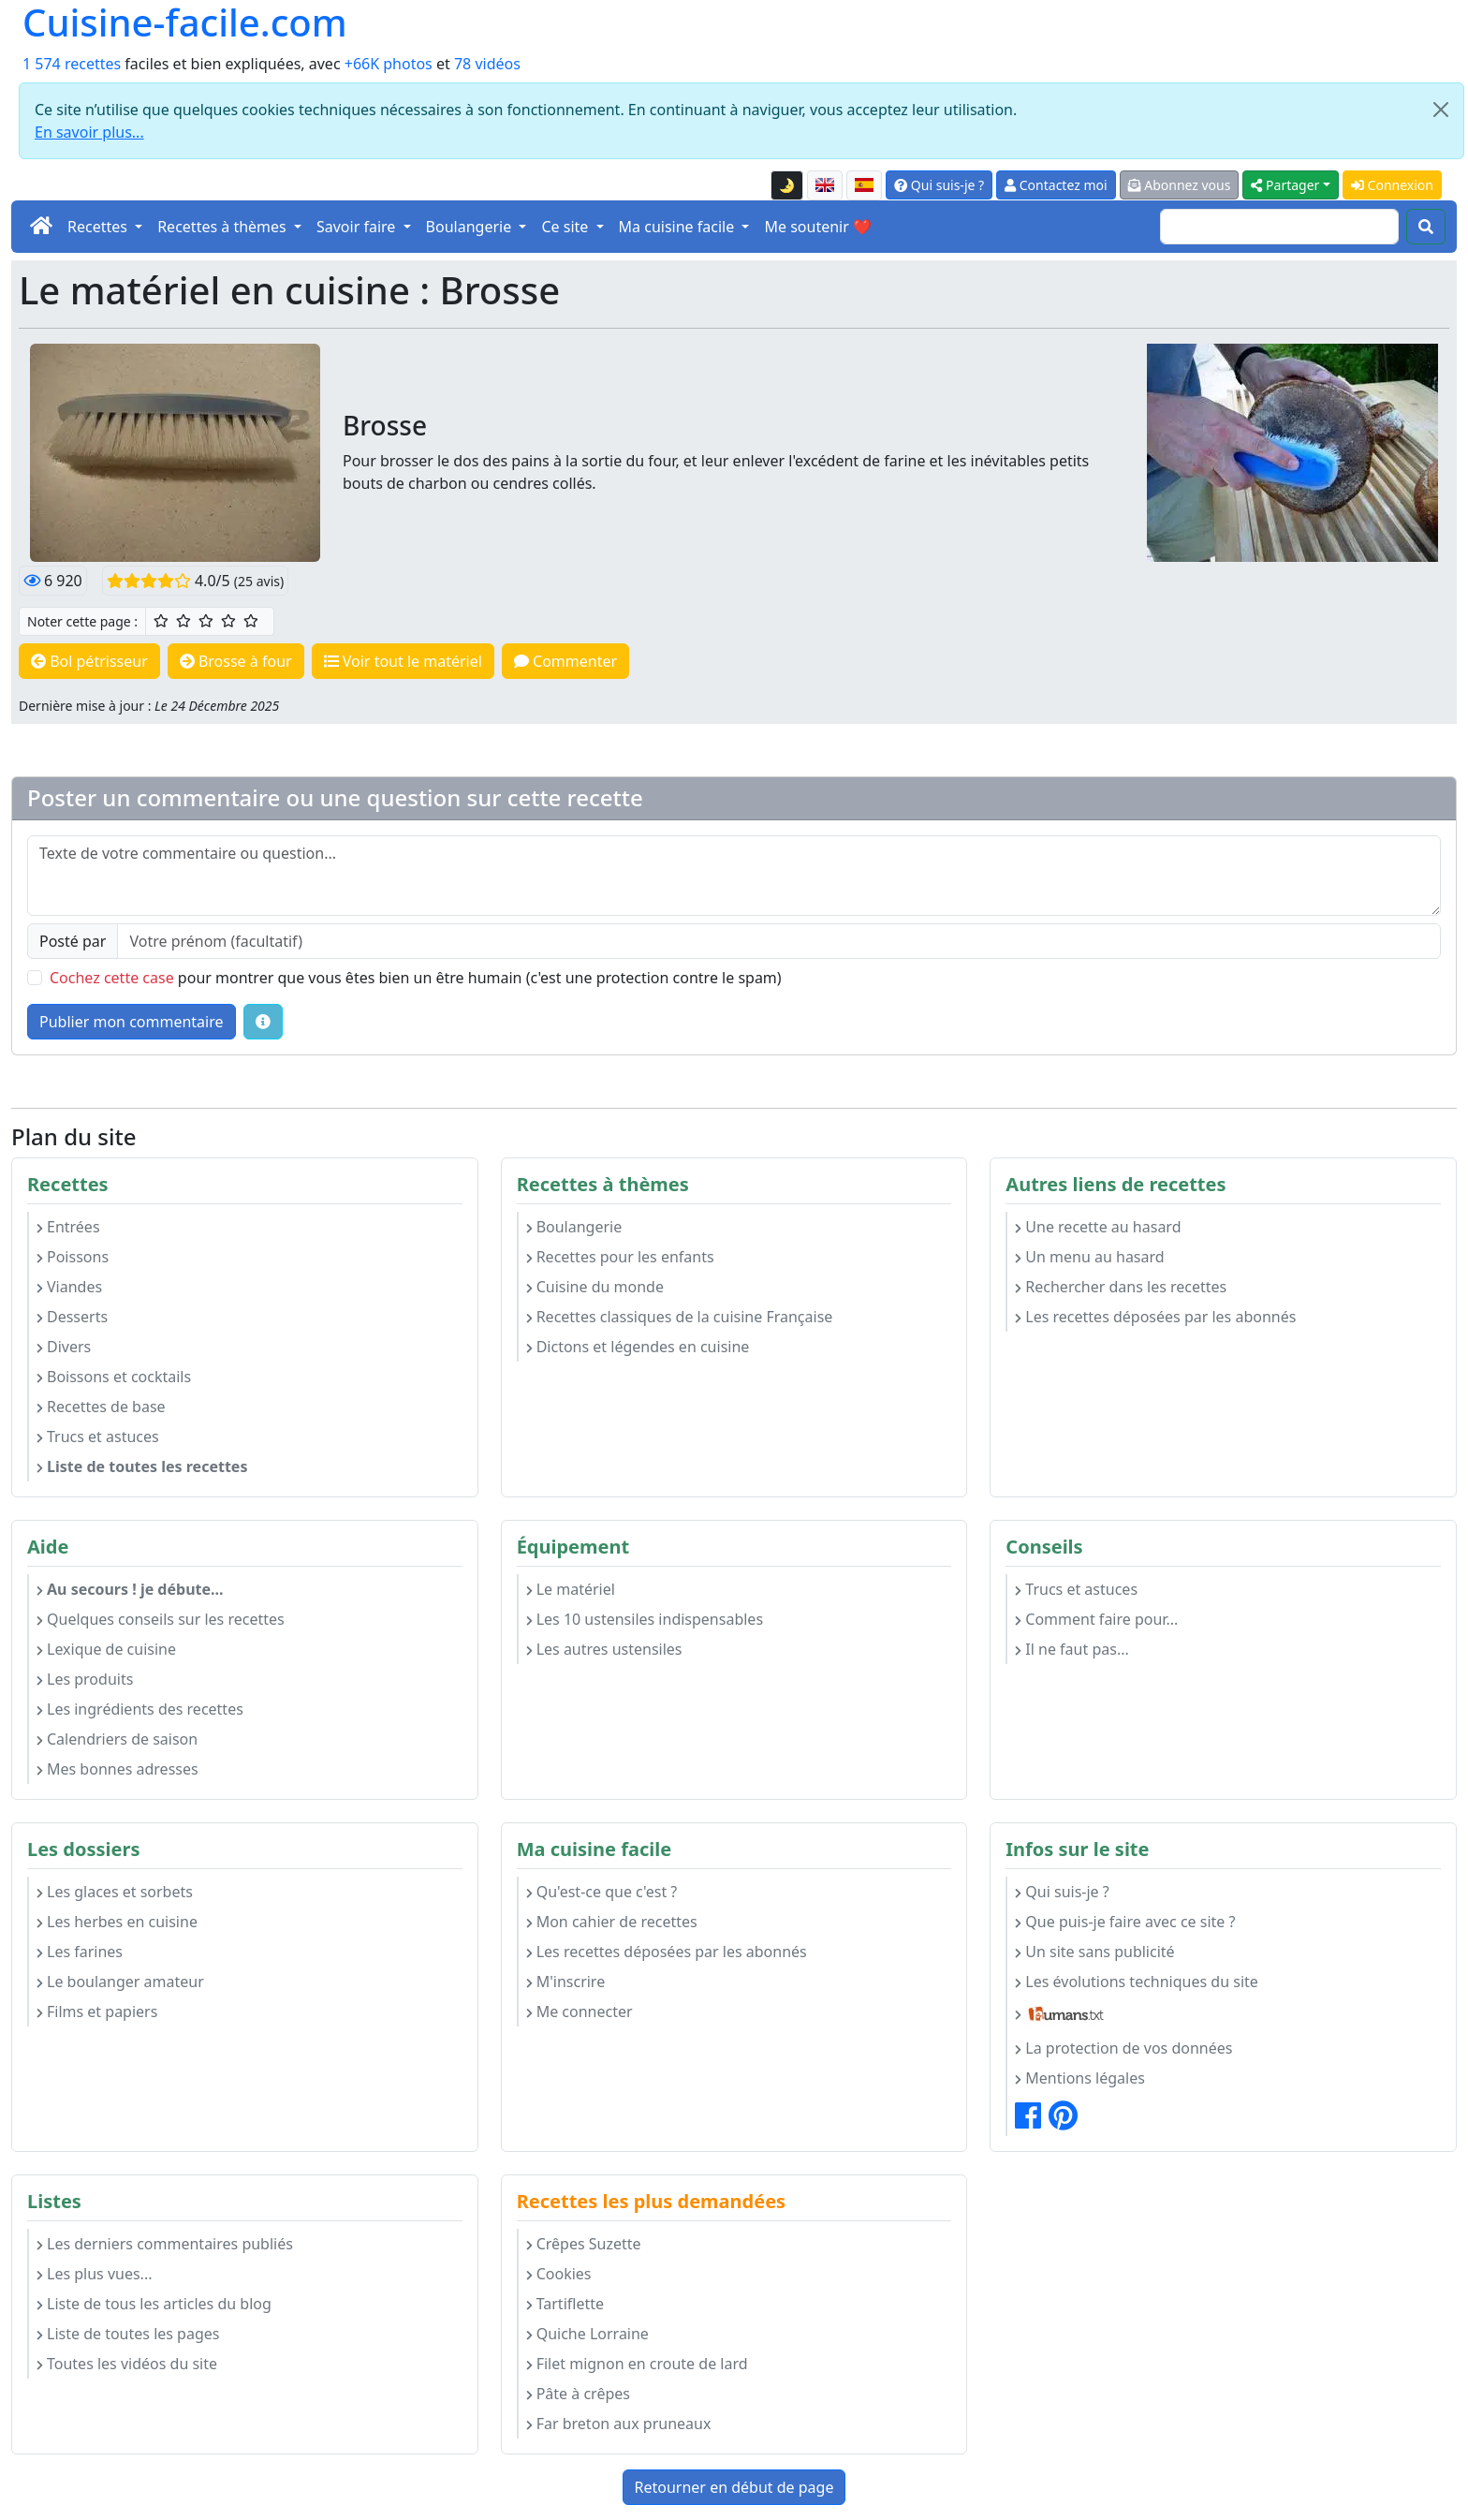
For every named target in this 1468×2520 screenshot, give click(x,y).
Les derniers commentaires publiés (165, 2243)
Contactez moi (1056, 185)
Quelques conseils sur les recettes (161, 1619)
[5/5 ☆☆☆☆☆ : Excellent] (250, 620)
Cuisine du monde (595, 1286)
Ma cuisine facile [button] (679, 226)
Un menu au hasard (1089, 1256)
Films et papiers (97, 2011)
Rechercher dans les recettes (1120, 1286)
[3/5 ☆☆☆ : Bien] (205, 620)
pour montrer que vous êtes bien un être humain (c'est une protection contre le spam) (416, 977)
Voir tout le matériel (403, 661)
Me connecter (579, 2011)
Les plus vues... (94, 2273)
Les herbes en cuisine (117, 1921)
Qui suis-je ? (939, 185)
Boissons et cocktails (114, 1376)
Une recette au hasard (1098, 1226)
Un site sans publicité (1094, 1951)
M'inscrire (566, 1981)
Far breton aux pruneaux (619, 2423)
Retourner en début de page (734, 2487)
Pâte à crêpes (578, 2393)
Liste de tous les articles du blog (154, 2303)
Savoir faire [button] (358, 226)
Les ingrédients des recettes (140, 1709)
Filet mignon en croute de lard (637, 2363)
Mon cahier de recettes (611, 1921)
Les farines (80, 1951)
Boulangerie (574, 1226)
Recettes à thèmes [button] (223, 226)
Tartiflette (565, 2303)
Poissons (73, 1256)
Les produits (85, 1679)
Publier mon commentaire (131, 1021)
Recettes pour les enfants (620, 1256)
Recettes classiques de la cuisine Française (679, 1316)
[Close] (1440, 109)
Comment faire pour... (1096, 1619)
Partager (1285, 185)
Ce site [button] (566, 226)
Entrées (68, 1226)
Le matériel (570, 1589)
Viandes (69, 1286)
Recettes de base (101, 1406)
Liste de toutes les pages (128, 2333)
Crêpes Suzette (583, 2243)
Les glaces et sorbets (115, 1891)
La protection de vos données (1123, 2048)
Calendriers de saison (117, 1739)
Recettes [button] (99, 226)
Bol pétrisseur (89, 661)
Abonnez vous (1179, 185)
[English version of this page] (825, 185)
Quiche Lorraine (587, 2333)
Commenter (565, 661)
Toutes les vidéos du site (127, 2363)
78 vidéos (487, 63)
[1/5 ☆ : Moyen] (161, 620)
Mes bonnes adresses (117, 1769)
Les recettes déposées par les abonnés (1155, 1316)
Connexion (1392, 185)
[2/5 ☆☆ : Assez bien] (183, 620)
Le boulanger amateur (120, 1981)
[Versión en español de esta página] (864, 185)
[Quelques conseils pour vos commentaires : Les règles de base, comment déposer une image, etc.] (263, 1021)
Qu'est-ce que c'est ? (602, 1891)
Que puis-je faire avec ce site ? (1125, 1921)
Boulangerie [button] (471, 226)
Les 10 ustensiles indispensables (644, 1619)
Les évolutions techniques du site (1136, 1981)
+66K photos (389, 63)
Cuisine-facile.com (184, 22)
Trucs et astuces (98, 1436)
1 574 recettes (71, 63)
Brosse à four (236, 661)
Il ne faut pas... (1071, 1649)
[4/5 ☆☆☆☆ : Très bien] (228, 620)
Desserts (72, 1316)
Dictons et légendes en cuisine (638, 1346)
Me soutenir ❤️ (817, 226)
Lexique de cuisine (106, 1649)
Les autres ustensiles (604, 1649)
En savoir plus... (89, 132)
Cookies (559, 2273)
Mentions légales (1080, 2078)
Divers (64, 1346)
